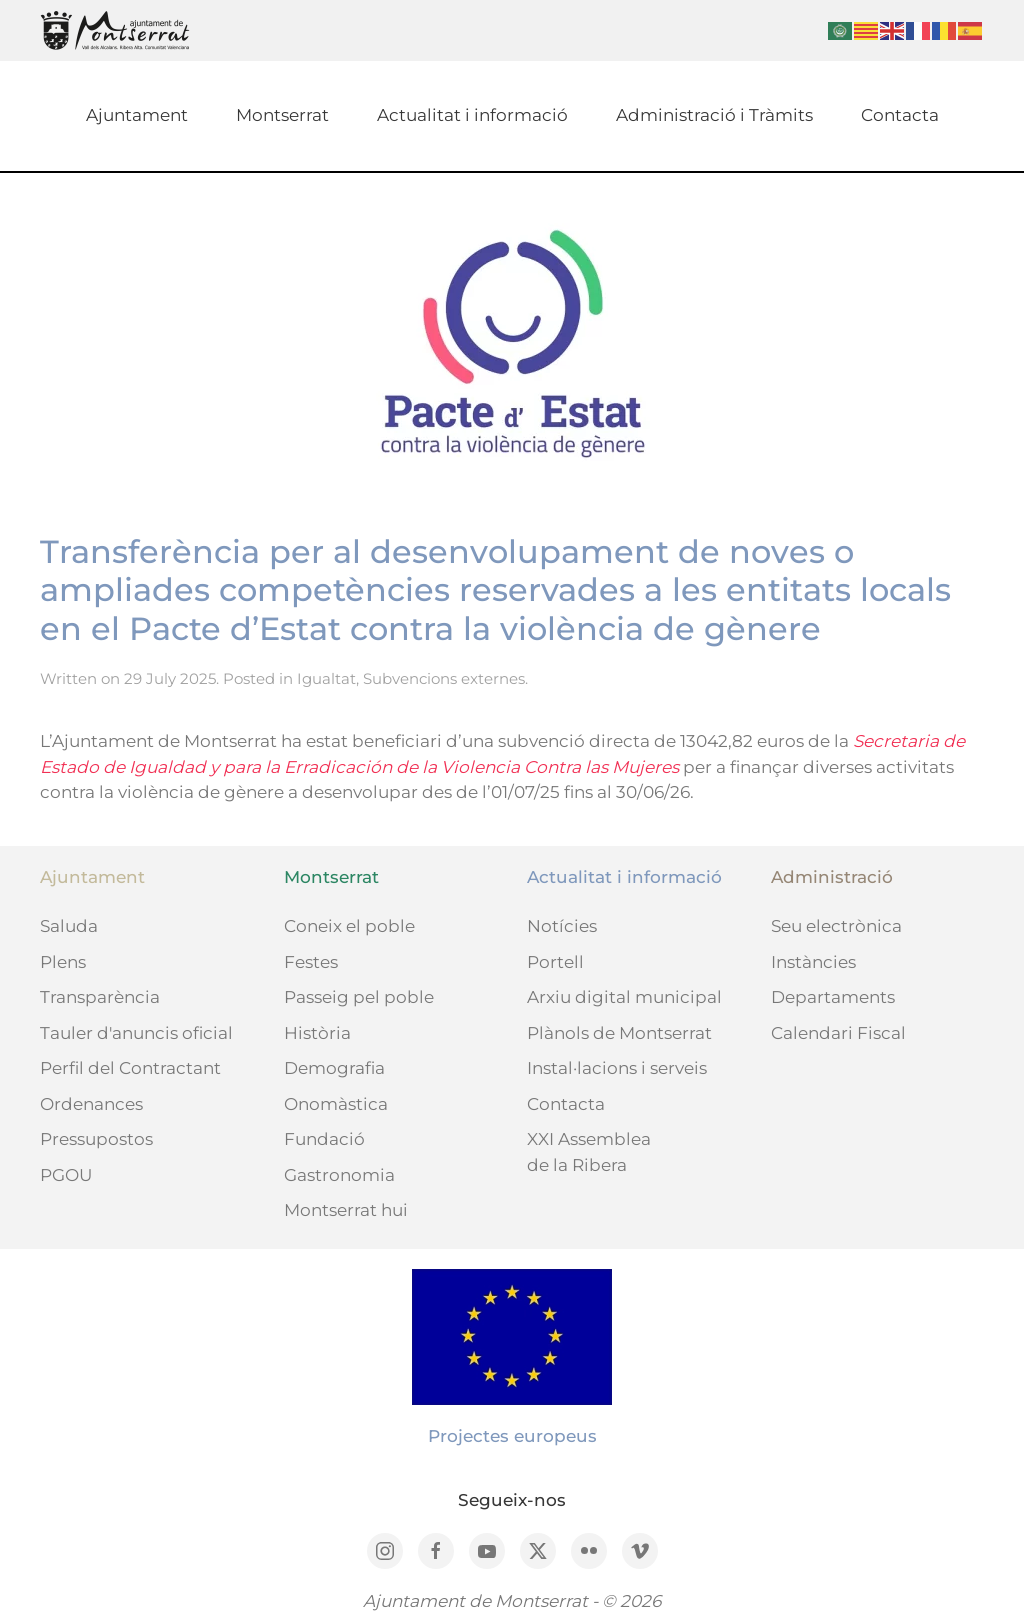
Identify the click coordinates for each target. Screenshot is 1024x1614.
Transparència (100, 997)
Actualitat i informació (472, 115)
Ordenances (91, 1104)
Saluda (69, 926)
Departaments (833, 997)
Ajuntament (137, 115)
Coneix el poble (349, 926)
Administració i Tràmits (714, 115)
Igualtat (326, 678)
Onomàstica (336, 1104)
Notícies (562, 926)
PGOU (66, 1175)
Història (317, 1033)
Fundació (324, 1139)
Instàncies (813, 962)
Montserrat (282, 115)
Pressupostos (96, 1139)
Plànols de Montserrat (619, 1033)
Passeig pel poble (359, 997)
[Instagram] (385, 1551)
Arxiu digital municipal (624, 997)
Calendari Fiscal (838, 1033)
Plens (63, 962)
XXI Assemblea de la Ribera (589, 1152)
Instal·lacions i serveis (617, 1068)
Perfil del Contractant (130, 1068)
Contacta (900, 115)
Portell (555, 962)
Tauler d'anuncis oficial (136, 1033)
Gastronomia (339, 1175)
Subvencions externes (444, 678)
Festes (311, 962)
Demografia (334, 1068)
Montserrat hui (346, 1210)
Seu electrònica (836, 926)
